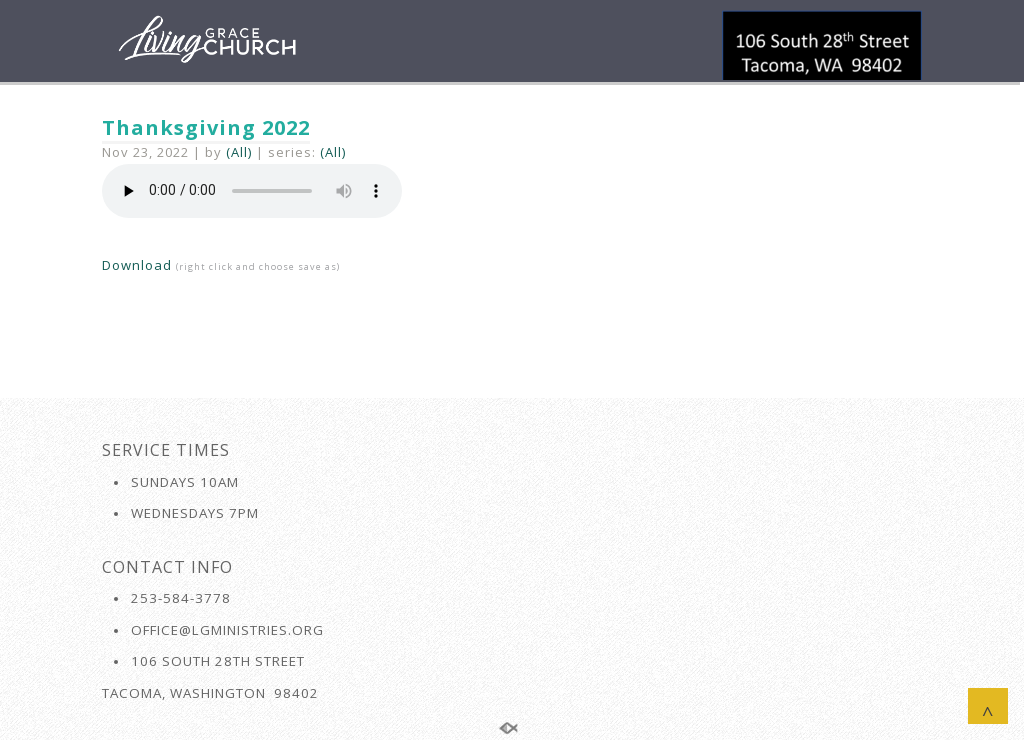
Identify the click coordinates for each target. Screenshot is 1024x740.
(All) (239, 152)
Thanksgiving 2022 (206, 127)
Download (137, 265)
